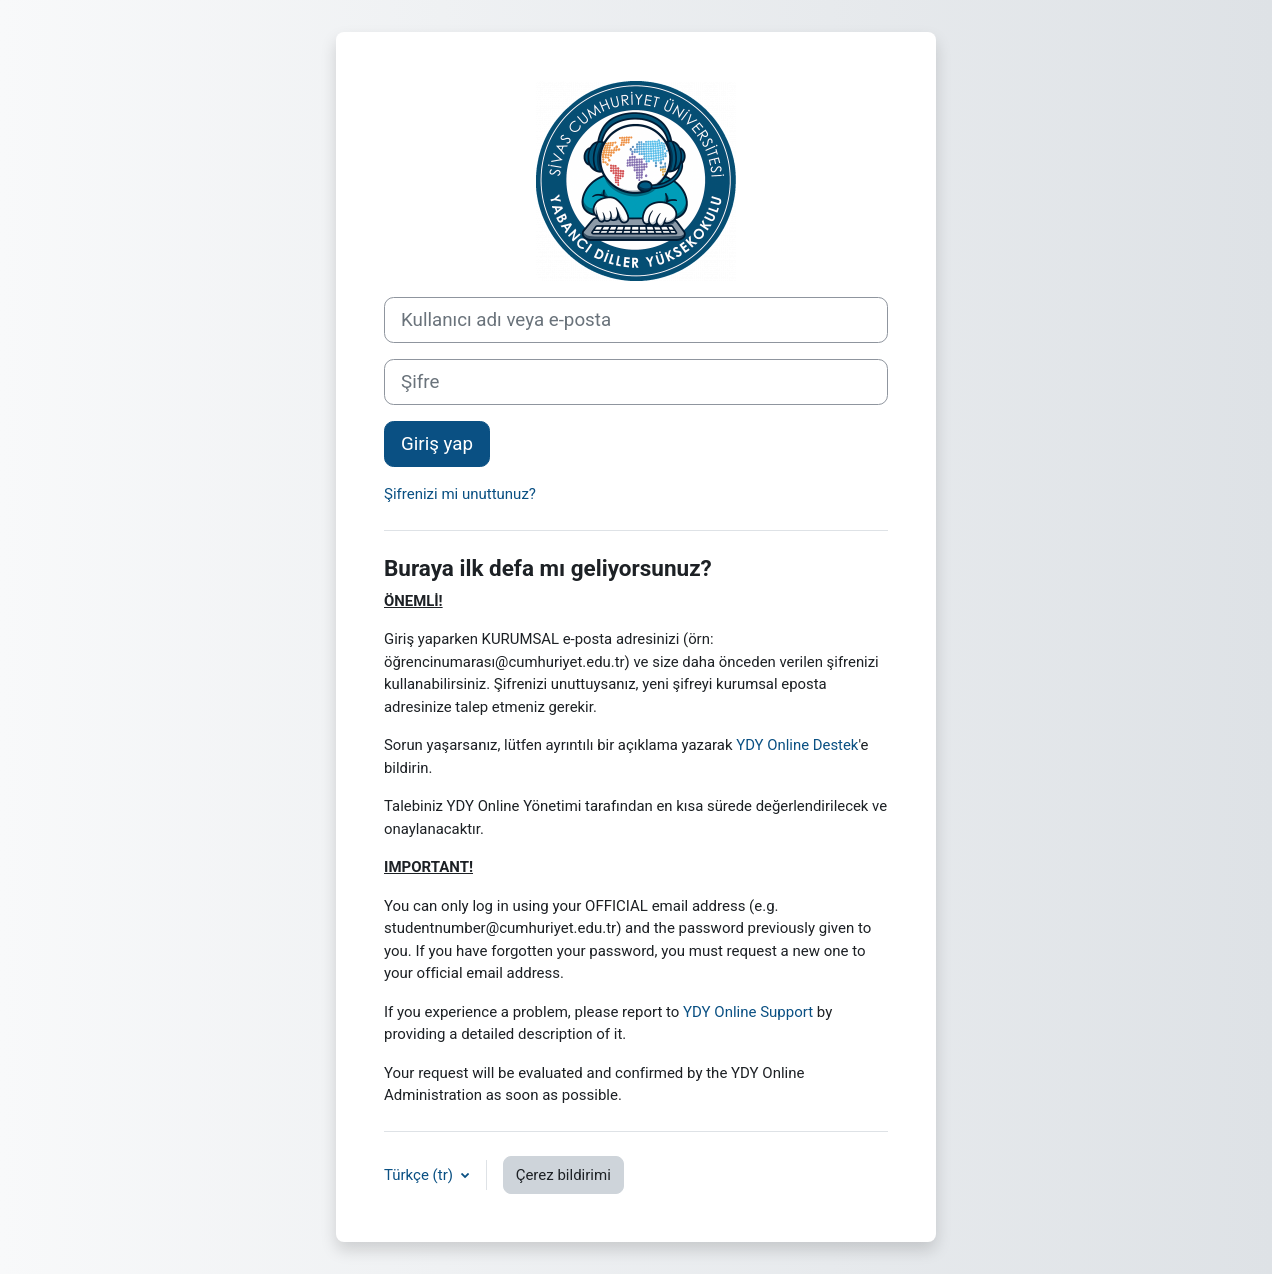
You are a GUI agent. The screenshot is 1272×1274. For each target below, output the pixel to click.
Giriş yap (437, 444)
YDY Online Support (748, 1012)
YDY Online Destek (797, 745)
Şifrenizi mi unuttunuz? (460, 494)
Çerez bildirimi (563, 1175)
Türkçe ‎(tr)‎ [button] (420, 1175)
